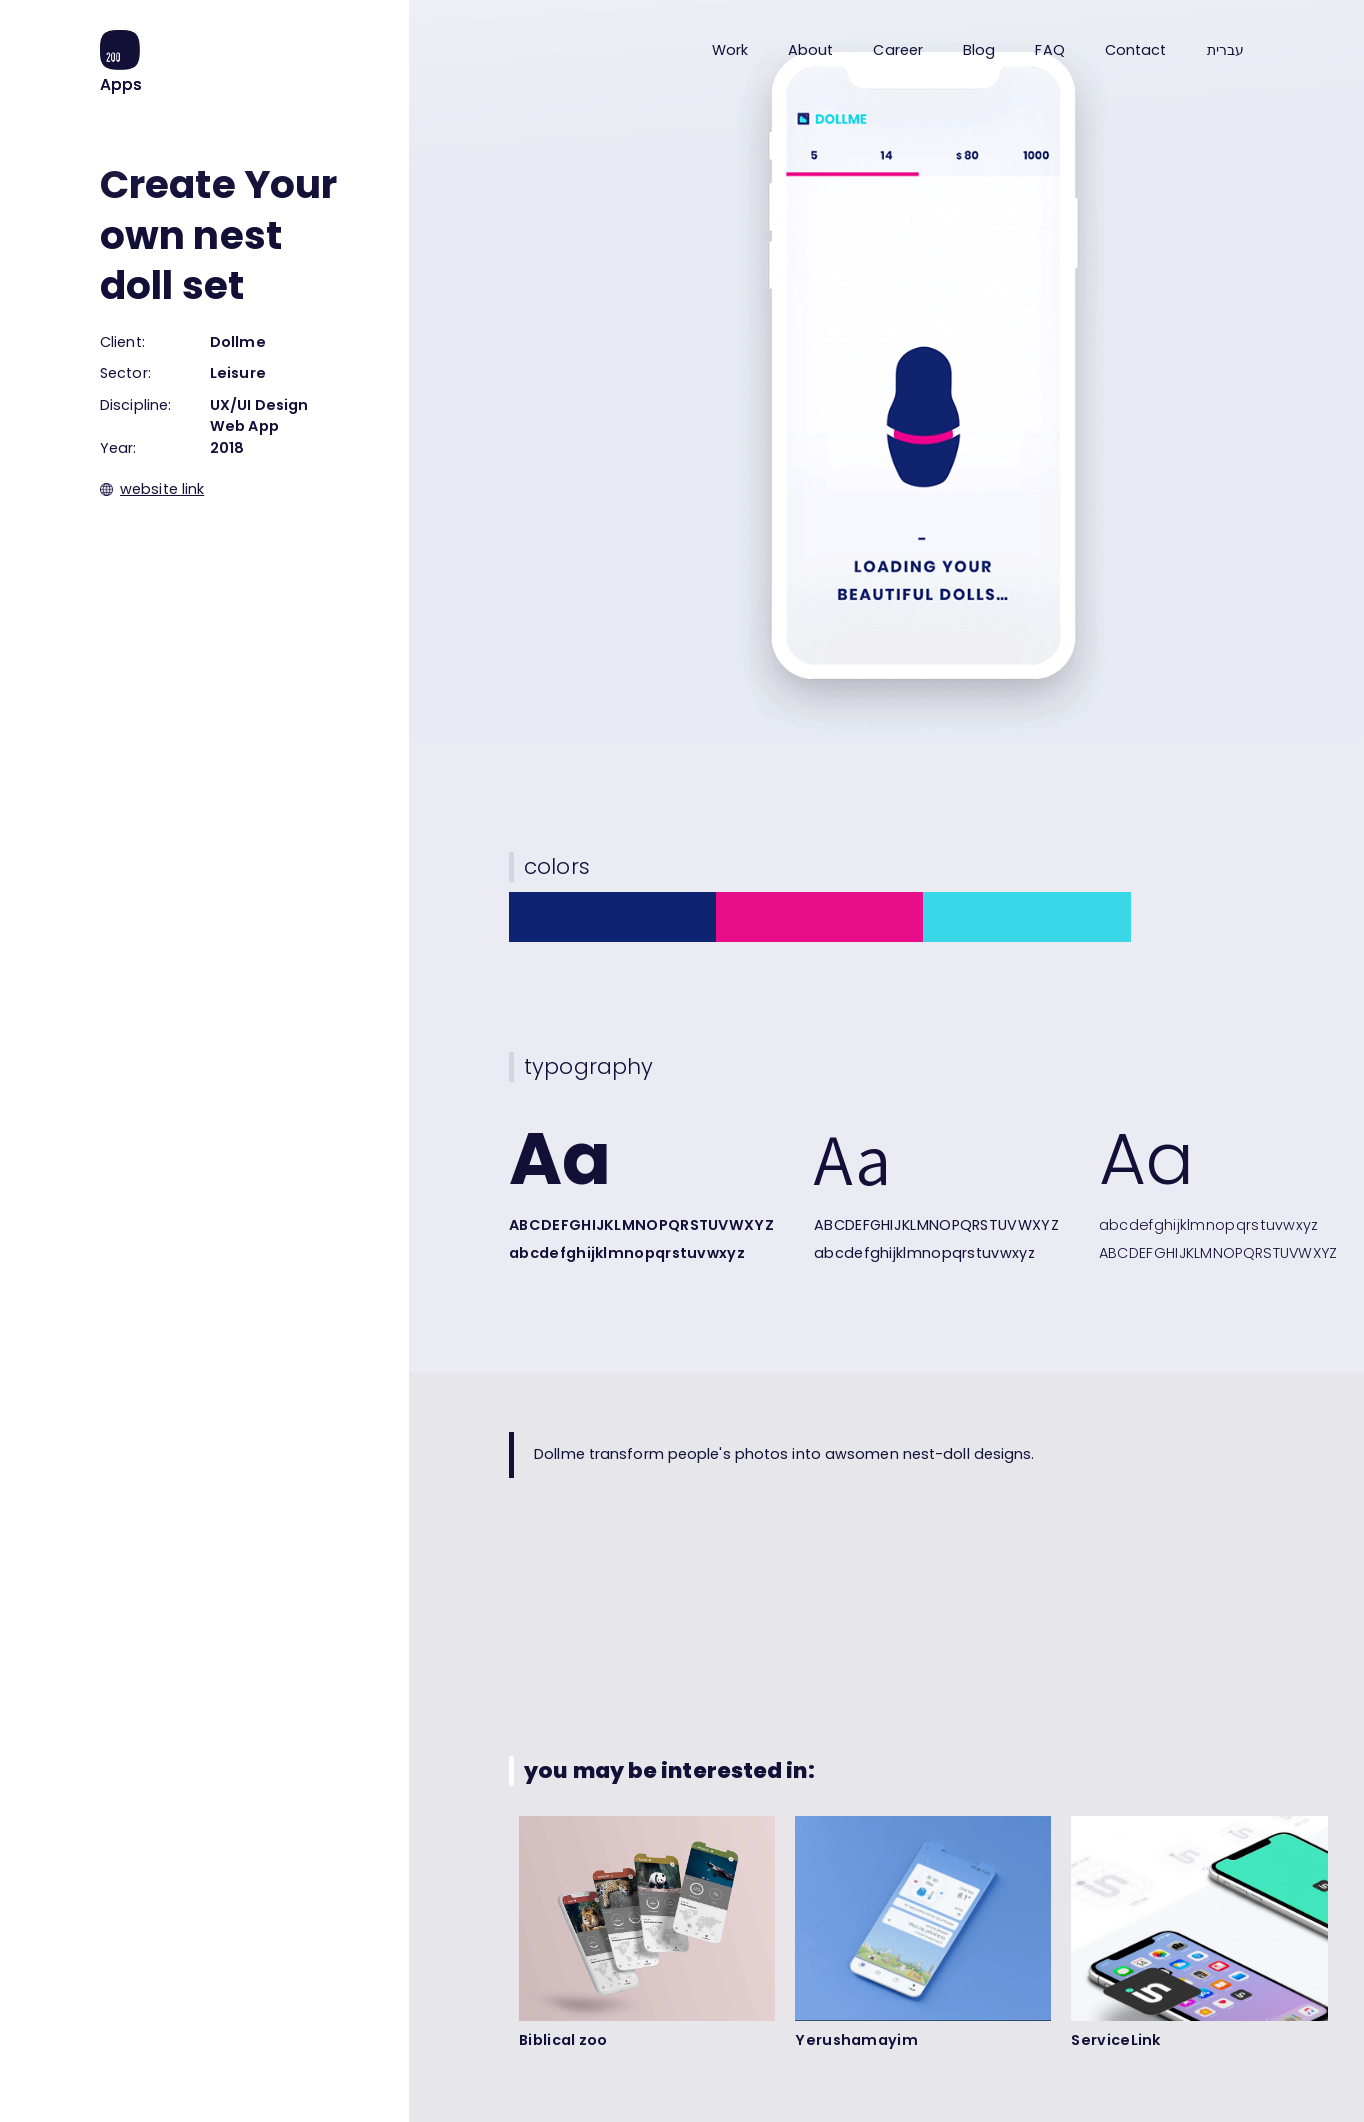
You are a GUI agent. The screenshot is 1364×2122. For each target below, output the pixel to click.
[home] (121, 62)
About (811, 50)
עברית (1226, 50)
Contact (1136, 50)
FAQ (1049, 50)
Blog (979, 50)
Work (730, 50)
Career (898, 50)
